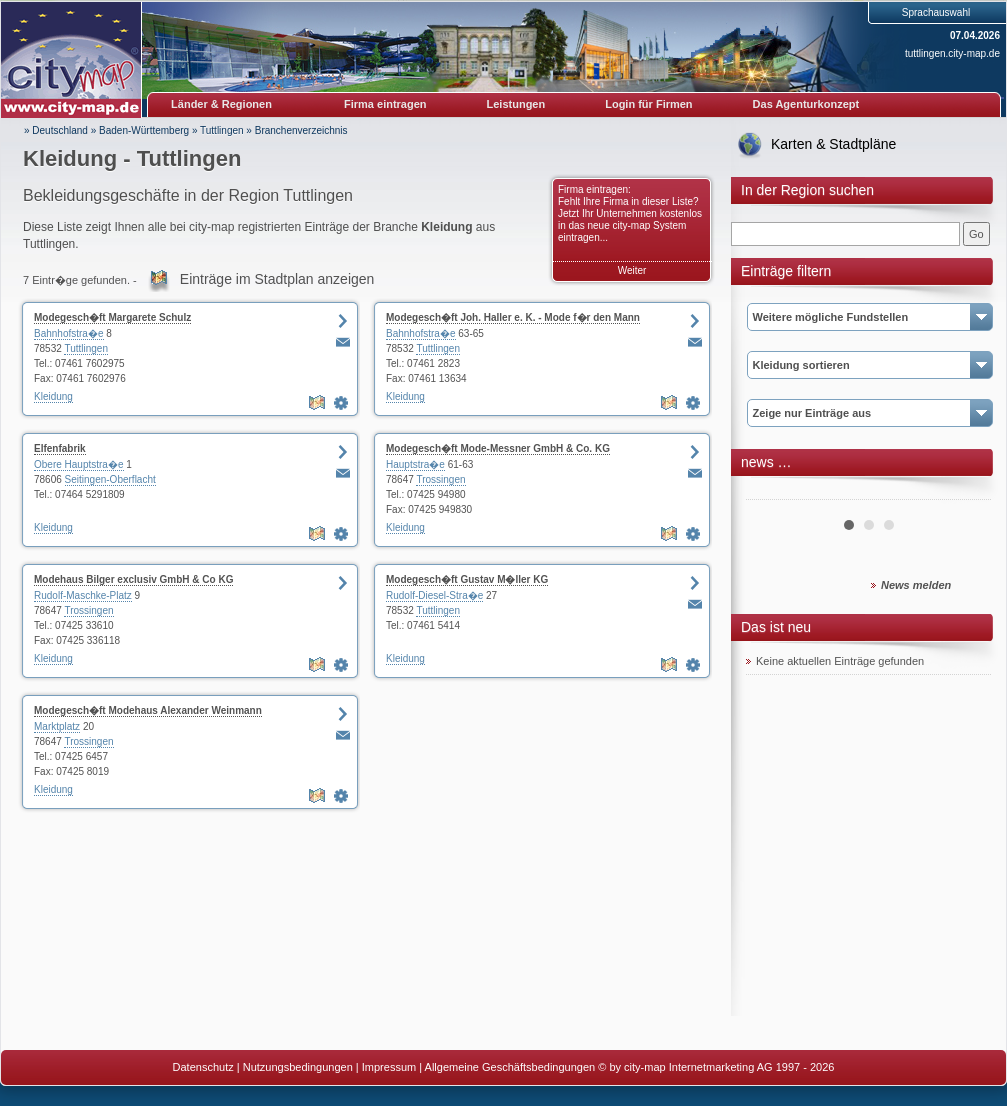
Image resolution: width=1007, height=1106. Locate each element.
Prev (772, 492)
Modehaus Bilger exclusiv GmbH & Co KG (133, 579)
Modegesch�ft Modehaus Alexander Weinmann (148, 710)
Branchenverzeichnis (301, 130)
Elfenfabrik (60, 448)
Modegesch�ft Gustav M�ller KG (467, 579)
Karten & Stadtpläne (833, 144)
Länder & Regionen (221, 104)
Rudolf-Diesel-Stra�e (434, 595)
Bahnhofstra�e (69, 333)
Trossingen (440, 479)
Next (965, 492)
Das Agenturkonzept (806, 104)
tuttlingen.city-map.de (952, 53)
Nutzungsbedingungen (298, 1067)
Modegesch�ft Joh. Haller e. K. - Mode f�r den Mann (513, 317)
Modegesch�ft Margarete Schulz (112, 317)
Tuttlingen (222, 130)
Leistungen (516, 104)
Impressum (389, 1067)
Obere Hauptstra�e (79, 464)
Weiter (632, 270)
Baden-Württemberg (144, 130)
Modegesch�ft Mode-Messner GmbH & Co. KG (498, 448)
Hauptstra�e (415, 464)
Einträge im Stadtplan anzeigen (277, 279)
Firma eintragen (385, 104)
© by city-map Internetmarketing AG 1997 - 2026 (716, 1067)
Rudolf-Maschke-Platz (83, 595)
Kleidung (53, 396)
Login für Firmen (648, 104)
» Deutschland (56, 130)
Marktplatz (57, 726)
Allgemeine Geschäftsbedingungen (510, 1067)
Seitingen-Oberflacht (110, 479)
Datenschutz (203, 1067)
